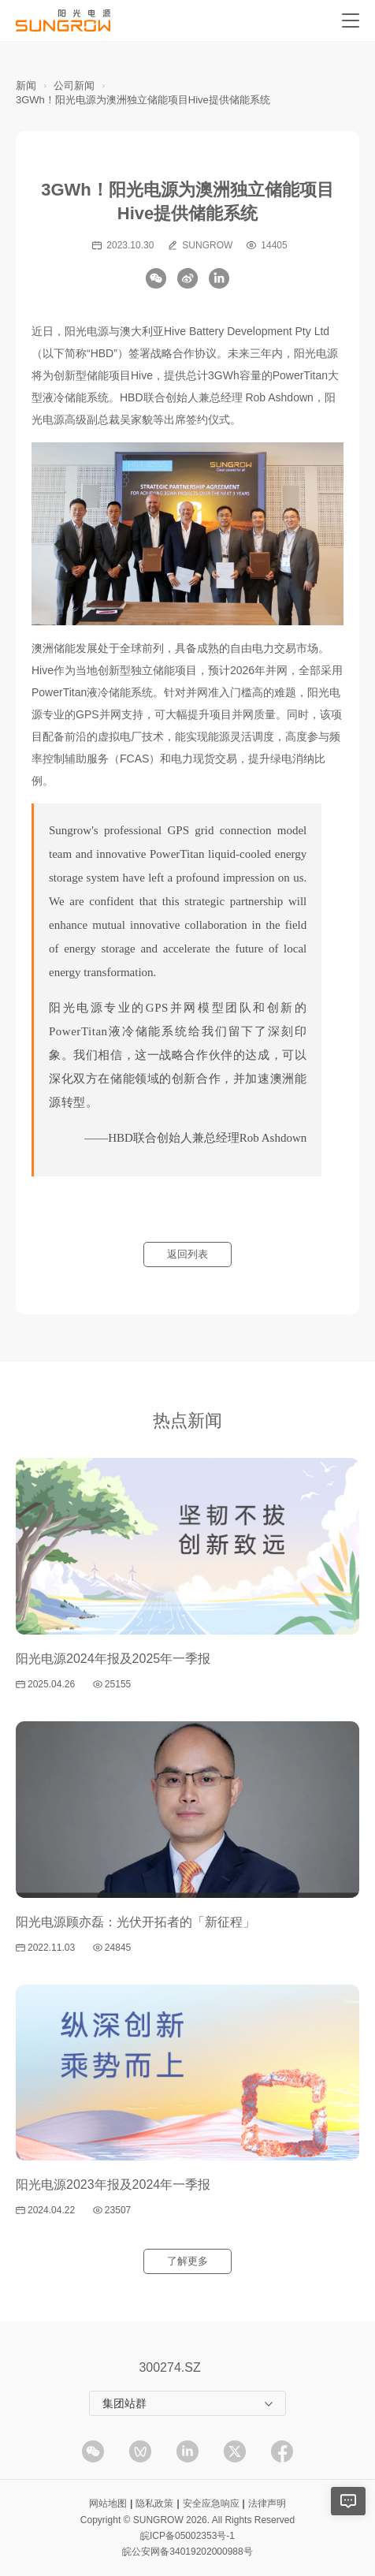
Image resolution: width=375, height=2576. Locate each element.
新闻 (26, 85)
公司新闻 (74, 85)
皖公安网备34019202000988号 (187, 2551)
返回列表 (187, 1254)
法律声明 (267, 2503)
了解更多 (187, 2261)
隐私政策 (154, 2503)
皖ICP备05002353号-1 (187, 2535)
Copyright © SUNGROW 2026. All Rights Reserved (187, 2520)
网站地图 (108, 2503)
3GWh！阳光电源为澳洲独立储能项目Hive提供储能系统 (143, 100)
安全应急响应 (211, 2503)
